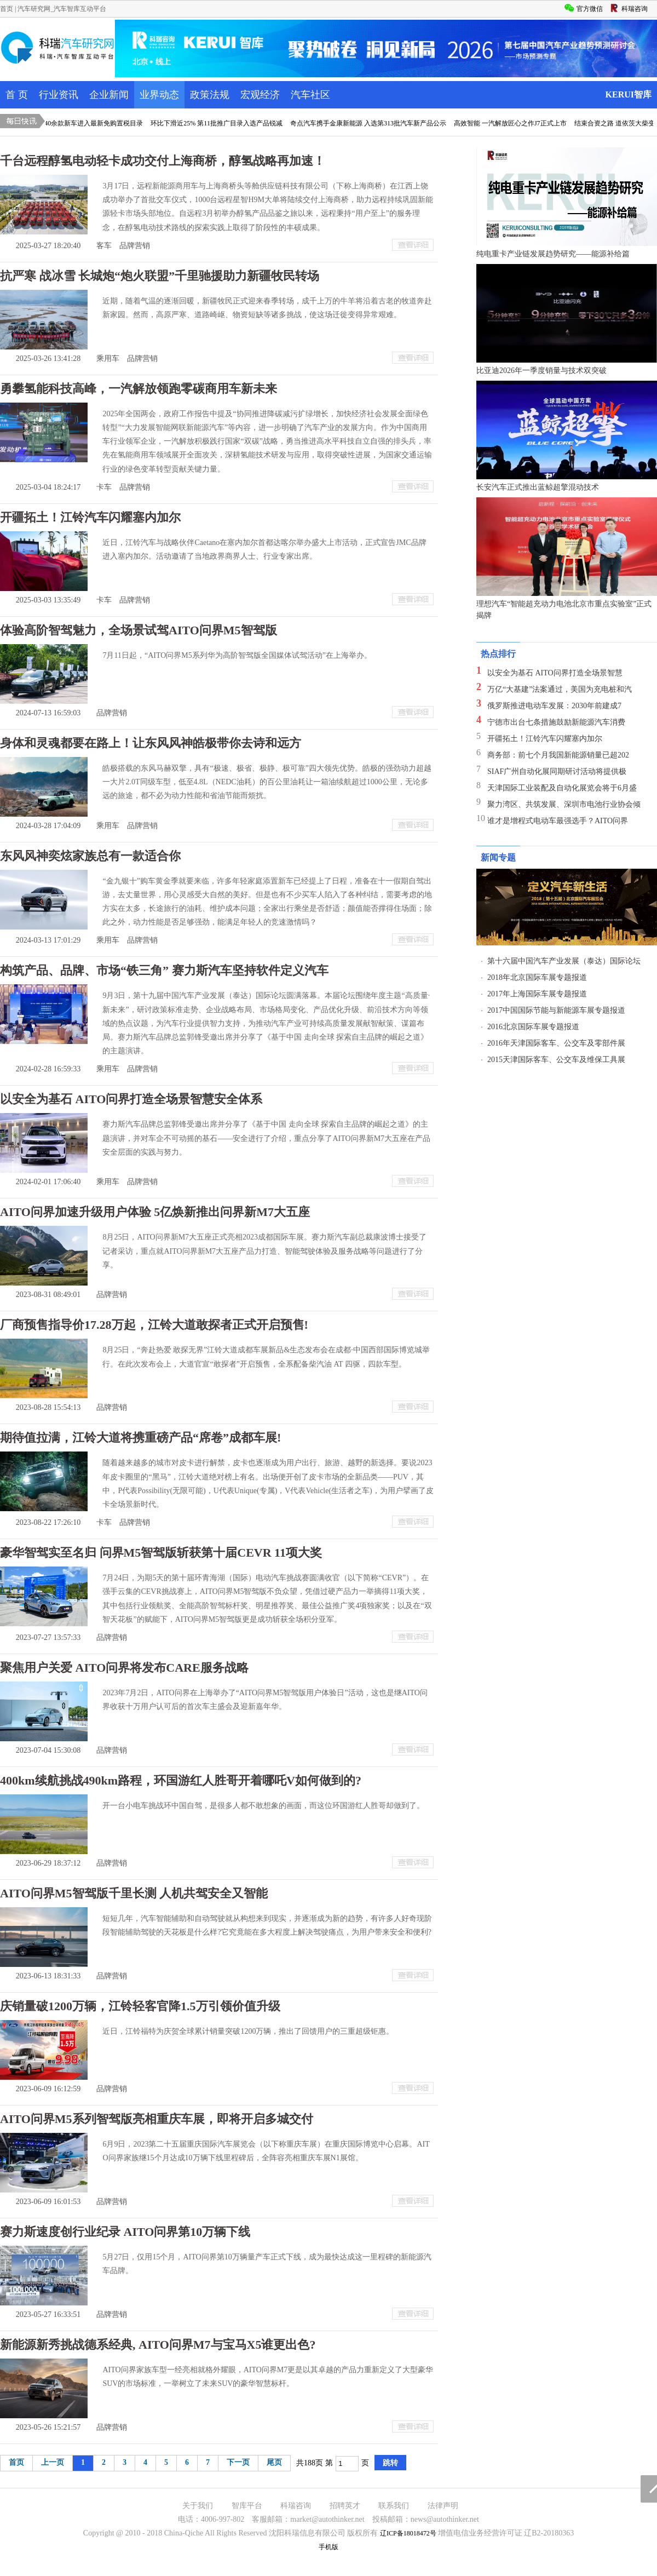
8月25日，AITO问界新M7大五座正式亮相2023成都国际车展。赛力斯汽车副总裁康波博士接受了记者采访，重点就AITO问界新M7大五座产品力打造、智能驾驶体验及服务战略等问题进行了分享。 (264, 1251)
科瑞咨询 (295, 2506)
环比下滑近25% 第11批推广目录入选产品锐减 (222, 123)
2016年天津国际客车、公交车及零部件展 (556, 1043)
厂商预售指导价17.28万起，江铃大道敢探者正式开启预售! (154, 1325)
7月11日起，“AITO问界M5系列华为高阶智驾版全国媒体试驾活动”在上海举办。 (237, 655)
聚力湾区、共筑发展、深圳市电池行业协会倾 (564, 804)
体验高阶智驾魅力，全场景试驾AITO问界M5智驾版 (138, 630)
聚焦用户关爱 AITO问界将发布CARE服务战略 (124, 1667)
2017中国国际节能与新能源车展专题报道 (556, 1010)
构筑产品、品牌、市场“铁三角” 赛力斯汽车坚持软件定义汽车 (164, 970)
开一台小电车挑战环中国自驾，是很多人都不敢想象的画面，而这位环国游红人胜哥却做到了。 (263, 1806)
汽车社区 (310, 94)
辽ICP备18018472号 (408, 2533)
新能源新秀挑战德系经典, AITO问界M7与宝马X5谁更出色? (158, 2344)
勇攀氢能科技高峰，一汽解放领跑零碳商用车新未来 (138, 388)
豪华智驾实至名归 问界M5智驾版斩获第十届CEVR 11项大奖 (161, 1552)
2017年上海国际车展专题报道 (537, 994)
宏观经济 (260, 94)
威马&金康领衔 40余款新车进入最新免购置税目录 (76, 123)
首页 (6, 9)
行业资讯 (58, 94)
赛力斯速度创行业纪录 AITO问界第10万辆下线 (125, 2232)
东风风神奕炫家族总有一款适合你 (90, 856)
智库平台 (247, 2506)
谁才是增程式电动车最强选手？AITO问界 (557, 821)
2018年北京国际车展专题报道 (537, 977)
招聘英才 (345, 2506)
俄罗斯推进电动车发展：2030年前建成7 (554, 706)
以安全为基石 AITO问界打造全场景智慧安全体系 (131, 1099)
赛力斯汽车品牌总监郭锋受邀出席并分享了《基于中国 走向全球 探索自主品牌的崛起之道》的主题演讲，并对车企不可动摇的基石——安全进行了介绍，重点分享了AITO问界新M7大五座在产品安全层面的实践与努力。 (266, 1138)
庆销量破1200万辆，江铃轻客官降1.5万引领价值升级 (140, 2006)
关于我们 (197, 2506)
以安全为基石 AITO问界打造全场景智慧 (555, 673)
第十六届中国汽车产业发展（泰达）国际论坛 (564, 961)
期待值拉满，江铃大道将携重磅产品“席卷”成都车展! (140, 1437)
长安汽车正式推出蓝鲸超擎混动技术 (537, 487)
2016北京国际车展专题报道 (533, 1027)
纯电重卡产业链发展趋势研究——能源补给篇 (553, 254)
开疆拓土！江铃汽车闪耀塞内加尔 (90, 517)
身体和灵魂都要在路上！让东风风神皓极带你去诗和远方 (150, 743)
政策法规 (209, 94)
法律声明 (443, 2506)
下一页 (238, 2462)
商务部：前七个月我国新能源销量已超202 (558, 755)
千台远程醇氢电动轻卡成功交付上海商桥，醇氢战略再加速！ (162, 161)
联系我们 (393, 2506)
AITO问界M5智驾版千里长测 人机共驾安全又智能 (134, 1893)
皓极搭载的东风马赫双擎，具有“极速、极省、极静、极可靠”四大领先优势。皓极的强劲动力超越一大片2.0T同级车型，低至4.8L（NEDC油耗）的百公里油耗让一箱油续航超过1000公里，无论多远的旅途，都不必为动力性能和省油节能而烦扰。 (266, 782)
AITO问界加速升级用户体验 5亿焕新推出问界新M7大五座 (155, 1212)
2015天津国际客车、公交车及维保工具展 (556, 1059)
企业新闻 (109, 94)
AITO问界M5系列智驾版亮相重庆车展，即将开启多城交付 (156, 2119)
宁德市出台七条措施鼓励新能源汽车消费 (556, 722)
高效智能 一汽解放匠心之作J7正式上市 (515, 123)
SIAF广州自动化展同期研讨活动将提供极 (556, 771)
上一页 (52, 2462)
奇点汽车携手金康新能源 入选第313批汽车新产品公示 (374, 123)
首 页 (16, 94)
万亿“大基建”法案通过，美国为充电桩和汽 (559, 689)
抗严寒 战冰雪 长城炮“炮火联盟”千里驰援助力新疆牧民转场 (159, 276)
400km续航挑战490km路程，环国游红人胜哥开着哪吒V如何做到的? (180, 1780)
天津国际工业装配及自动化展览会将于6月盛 (562, 788)
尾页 (274, 2462)
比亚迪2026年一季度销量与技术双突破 (541, 370)
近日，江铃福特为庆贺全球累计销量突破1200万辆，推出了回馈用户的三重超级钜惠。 (248, 2031)
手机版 (328, 2547)
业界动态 (159, 94)
